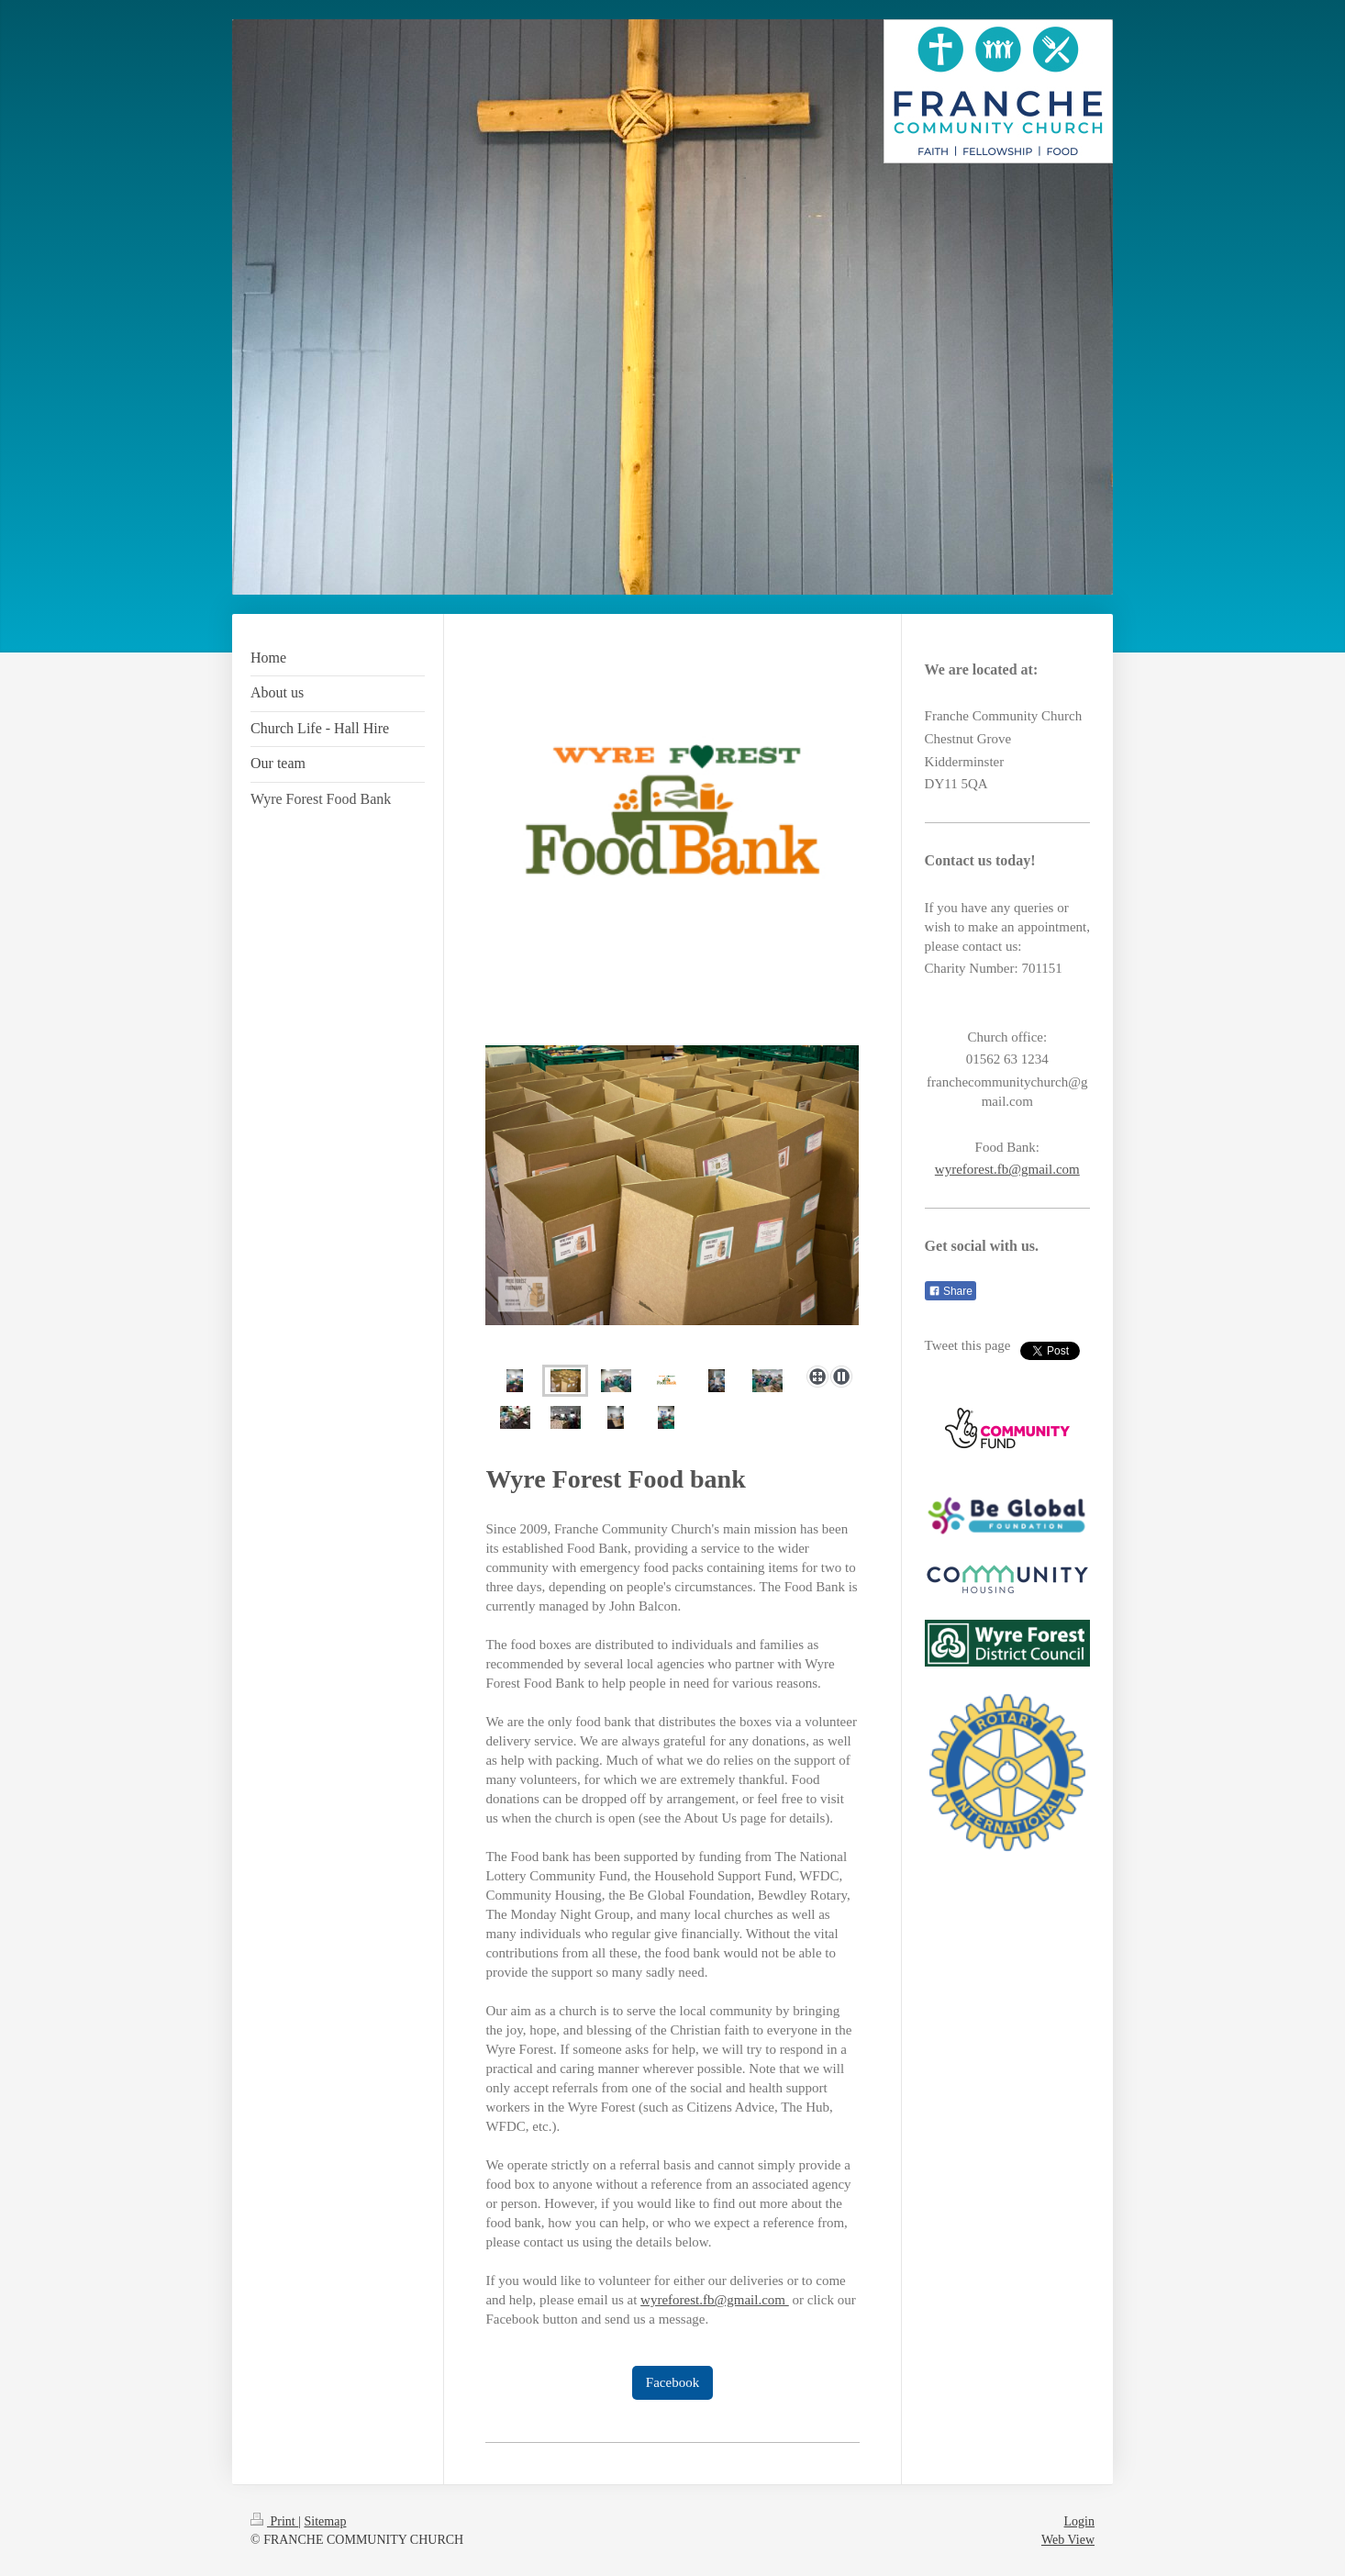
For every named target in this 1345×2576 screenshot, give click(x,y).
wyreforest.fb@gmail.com (714, 2299)
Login (1079, 2521)
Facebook (672, 2382)
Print (274, 2521)
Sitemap (326, 2521)
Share (950, 1291)
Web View (1068, 2540)
